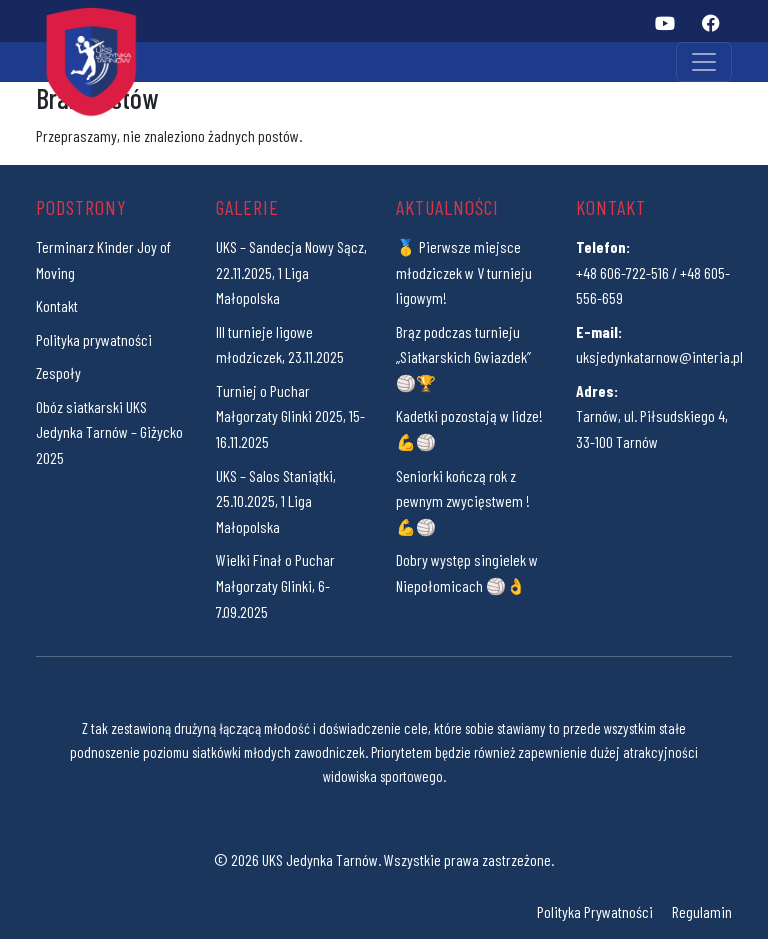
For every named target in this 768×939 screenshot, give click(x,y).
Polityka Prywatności (595, 911)
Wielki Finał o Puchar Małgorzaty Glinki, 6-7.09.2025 (275, 585)
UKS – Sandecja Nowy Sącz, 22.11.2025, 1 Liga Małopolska (291, 272)
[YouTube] (665, 23)
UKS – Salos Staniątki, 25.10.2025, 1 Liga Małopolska (276, 501)
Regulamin (702, 911)
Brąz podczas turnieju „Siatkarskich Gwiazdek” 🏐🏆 (463, 357)
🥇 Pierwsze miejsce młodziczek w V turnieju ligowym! (464, 272)
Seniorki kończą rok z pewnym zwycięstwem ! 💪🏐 (463, 501)
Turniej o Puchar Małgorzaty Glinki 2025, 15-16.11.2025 (290, 416)
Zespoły (58, 372)
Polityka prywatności (94, 339)
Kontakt (57, 305)
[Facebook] (711, 23)
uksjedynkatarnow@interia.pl (659, 356)
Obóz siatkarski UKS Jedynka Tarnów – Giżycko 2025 (109, 432)
